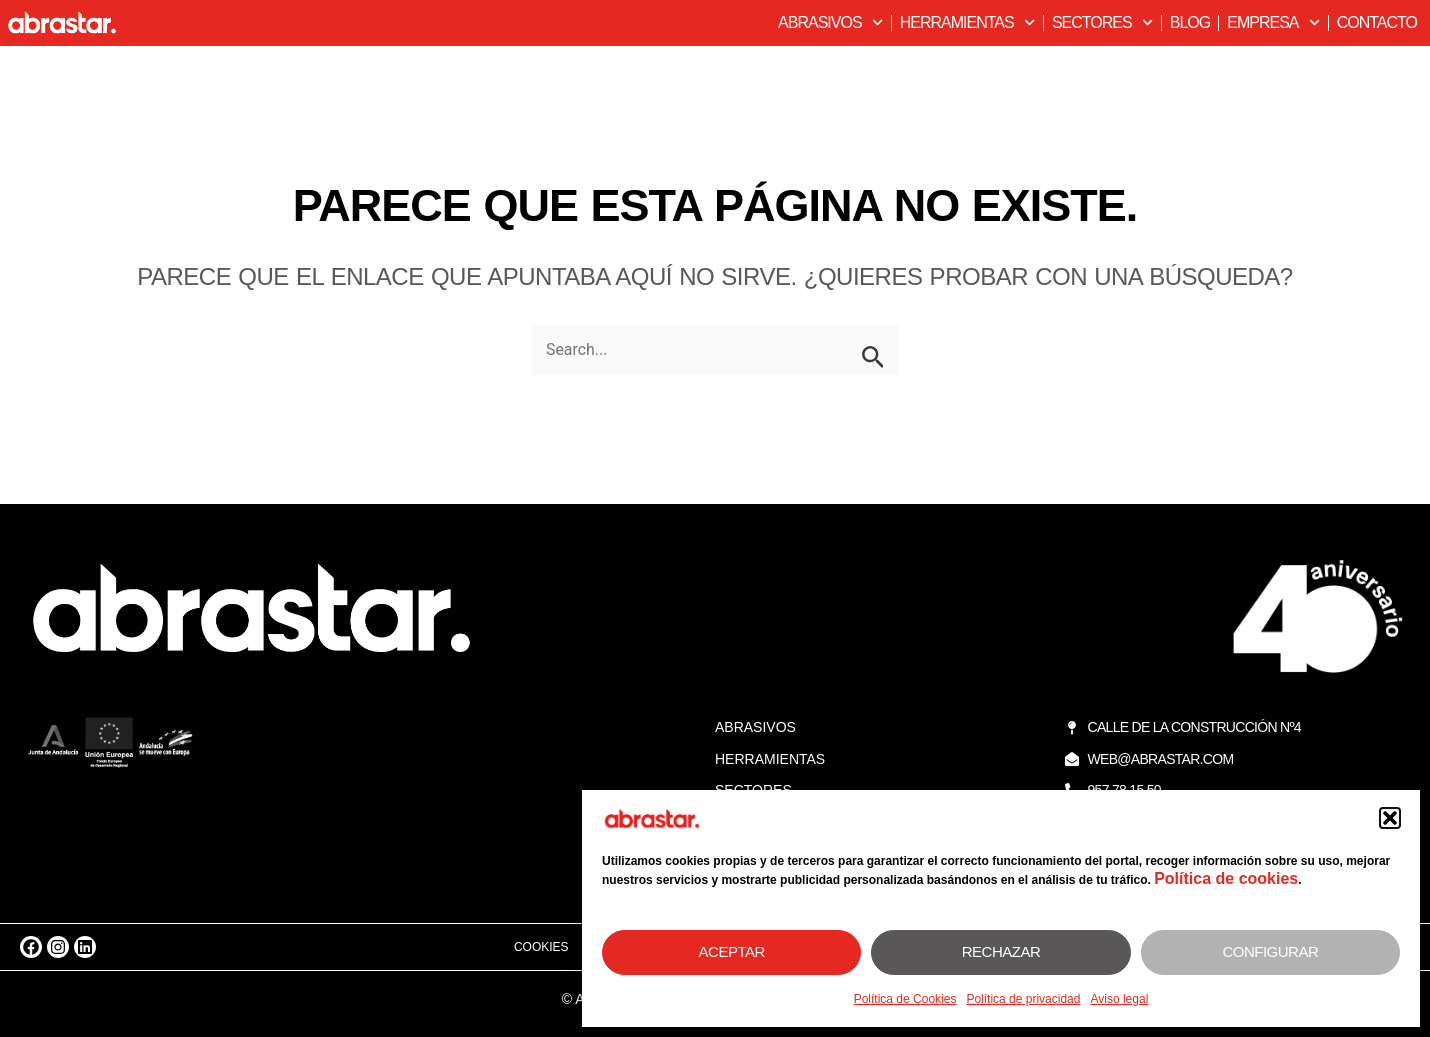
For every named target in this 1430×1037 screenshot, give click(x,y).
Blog (1190, 22)
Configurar (1270, 951)
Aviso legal (1119, 999)
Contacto (1377, 22)
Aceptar (732, 951)
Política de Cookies (905, 999)
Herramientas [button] (967, 22)
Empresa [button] (1273, 22)
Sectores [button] (1102, 22)
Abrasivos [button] (830, 22)
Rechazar (1001, 951)
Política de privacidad (1023, 999)
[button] (1390, 818)
